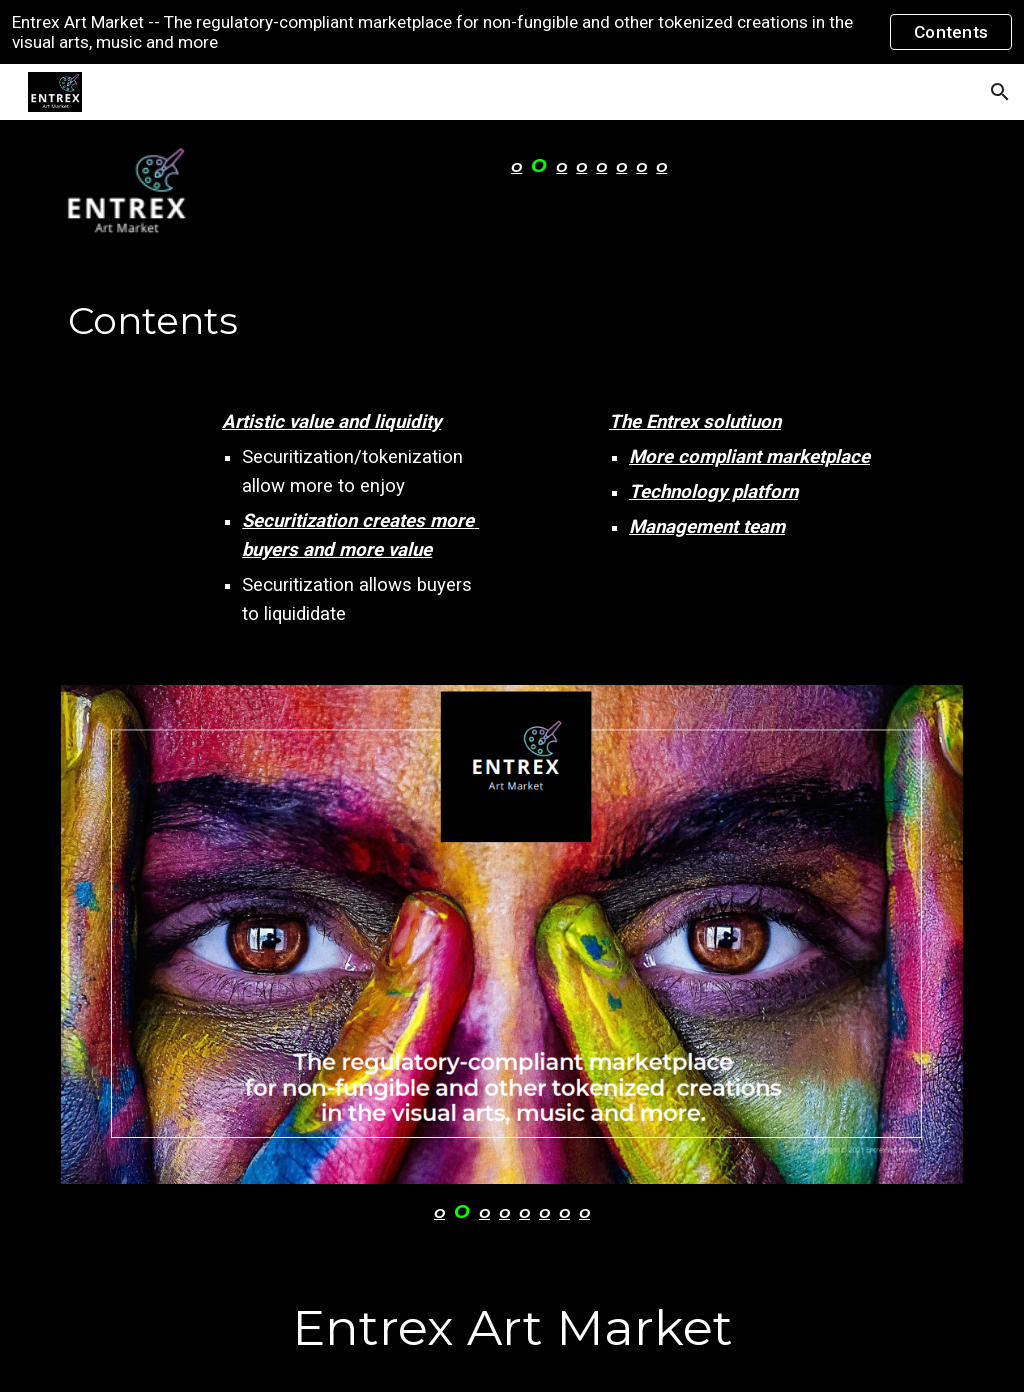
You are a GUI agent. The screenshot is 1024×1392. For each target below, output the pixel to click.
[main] (589, 166)
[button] (1000, 92)
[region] (512, 32)
